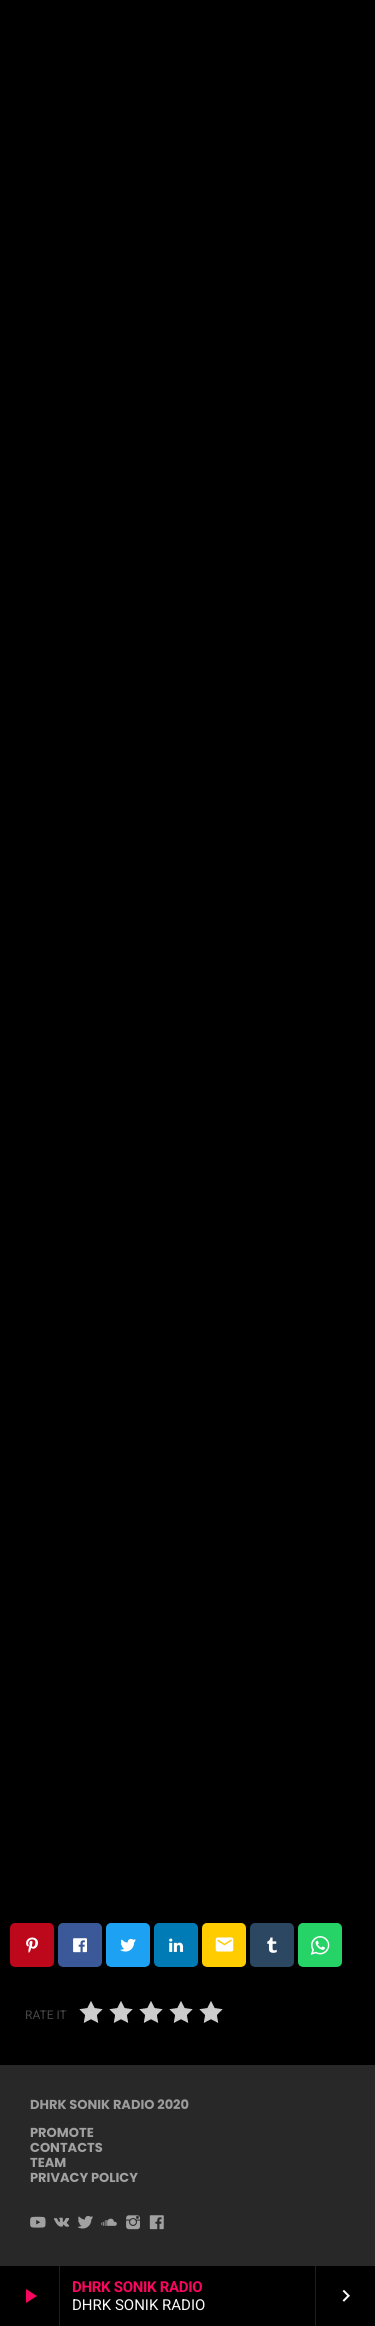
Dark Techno (186, 135)
